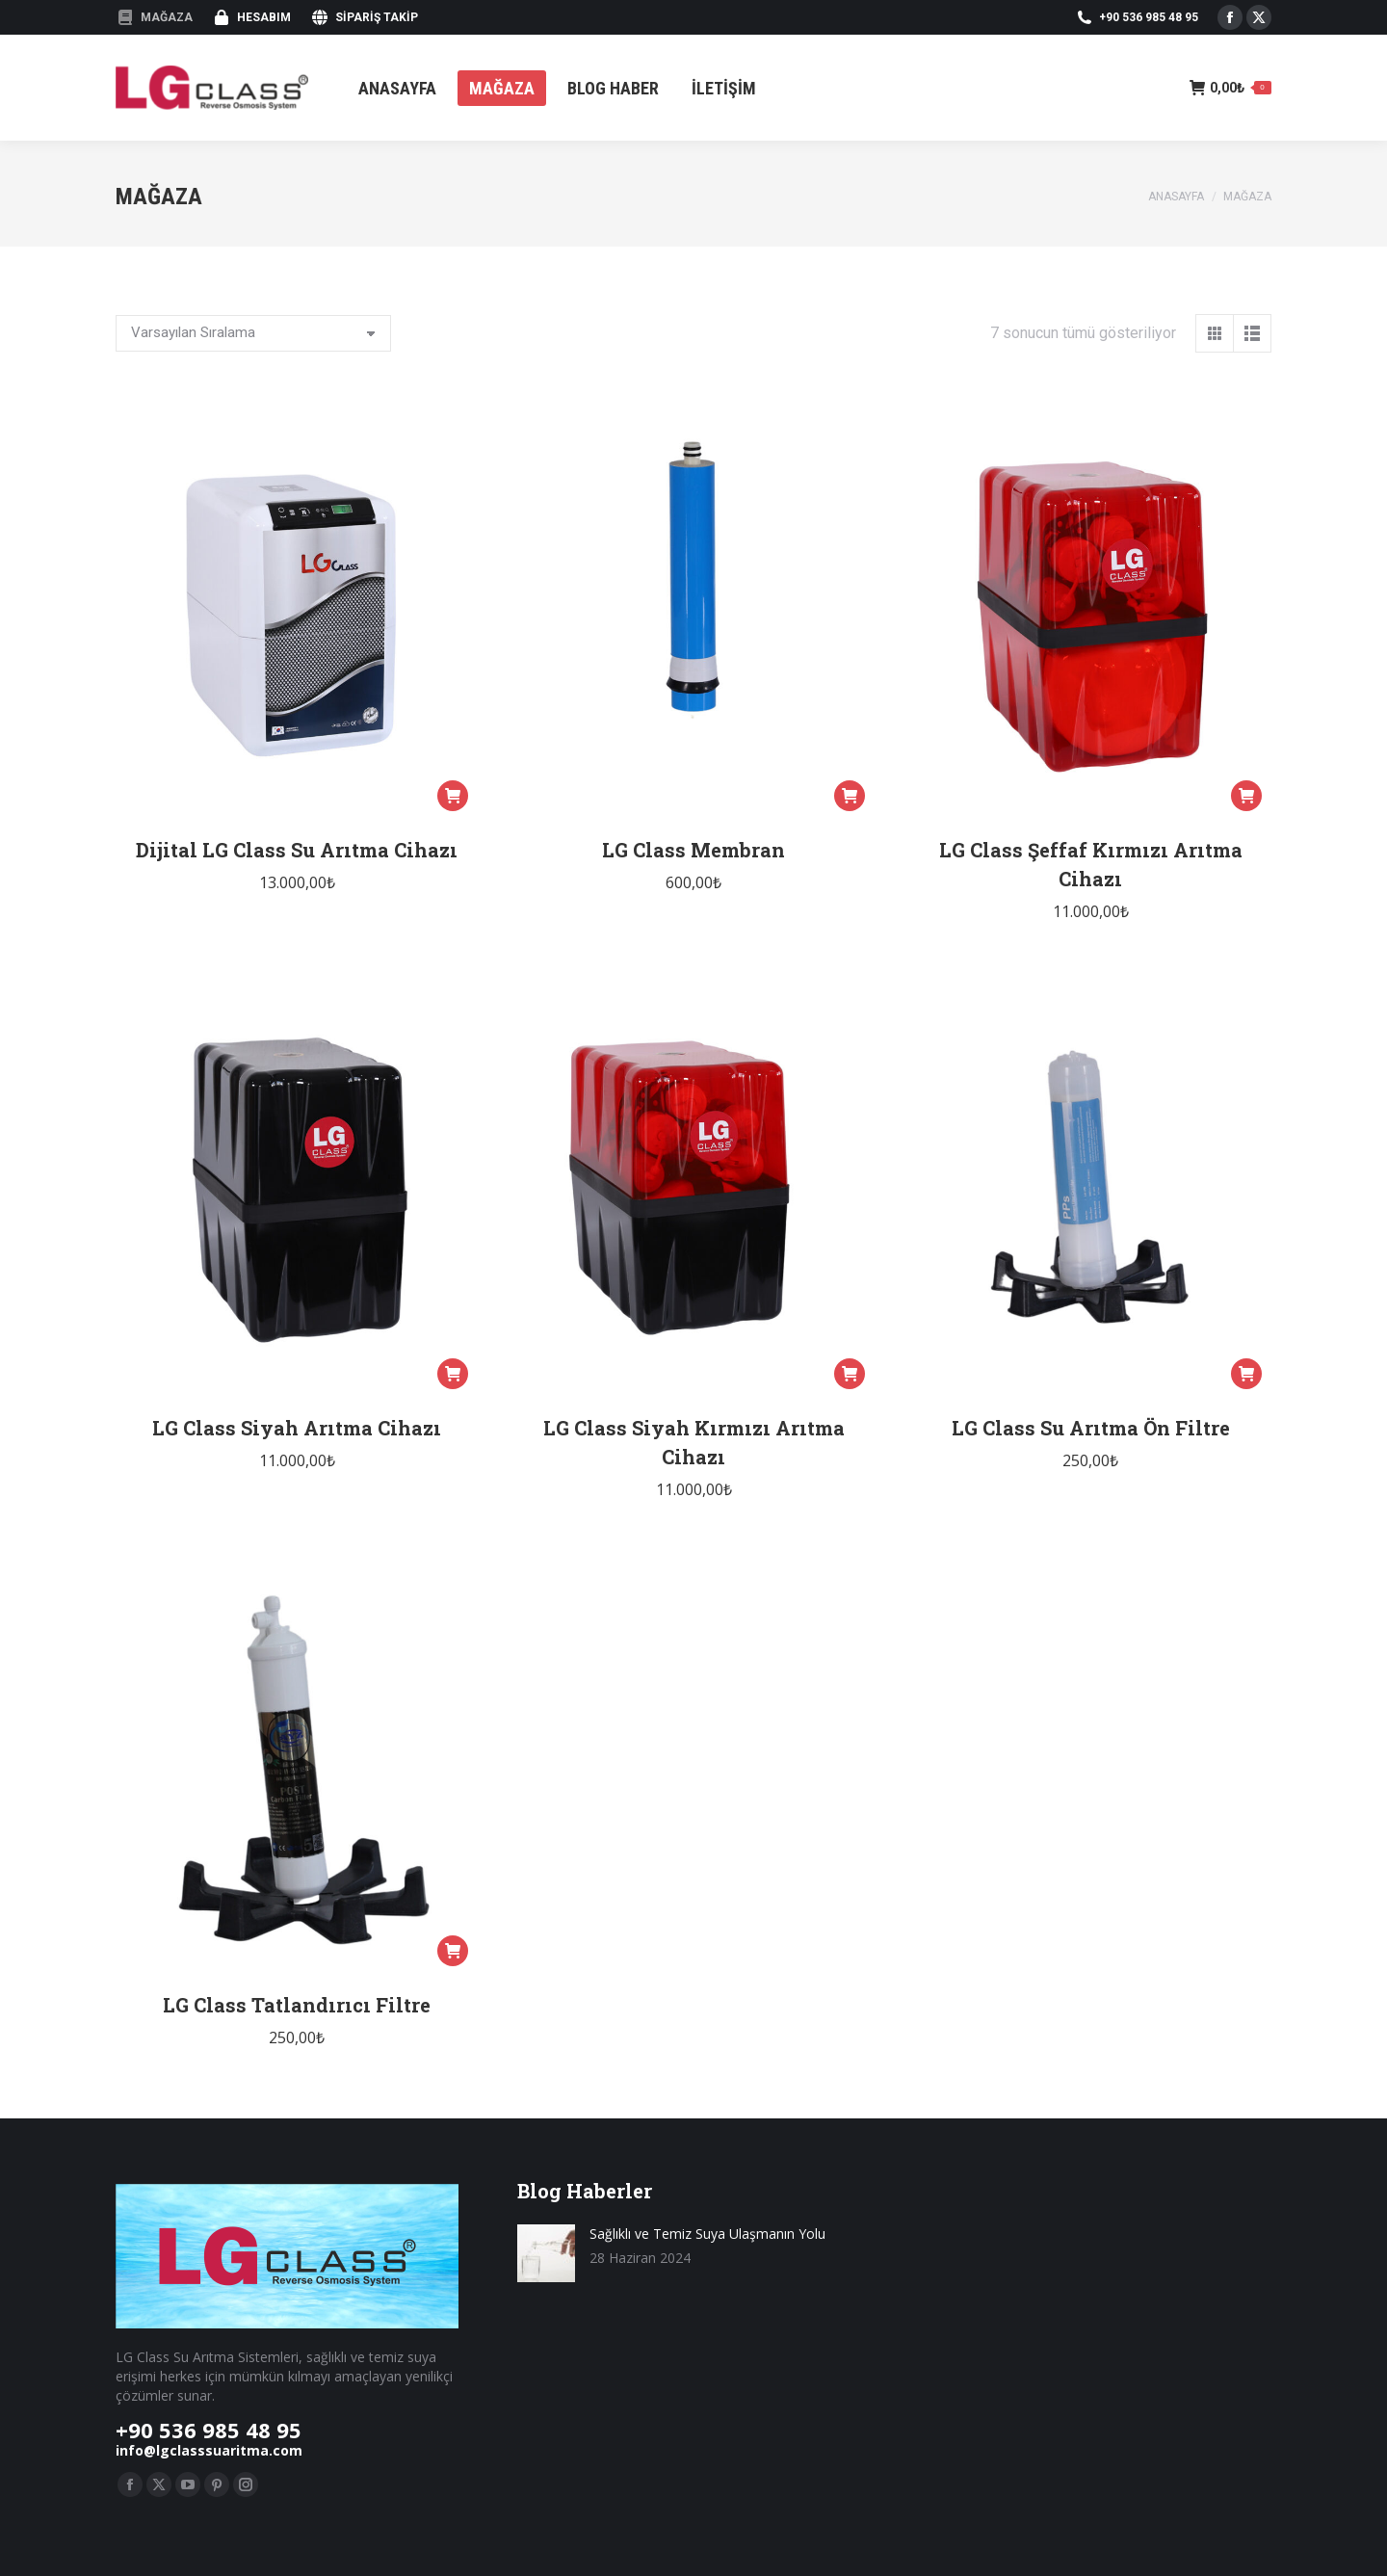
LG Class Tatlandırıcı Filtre (297, 2004)
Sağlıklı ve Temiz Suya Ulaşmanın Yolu (707, 2233)
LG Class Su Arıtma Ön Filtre (1091, 1427)
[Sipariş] (253, 333)
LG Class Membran (693, 849)
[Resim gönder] (546, 2253)
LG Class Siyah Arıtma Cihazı (296, 1427)
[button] (452, 795)
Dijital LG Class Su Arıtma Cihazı (297, 849)
